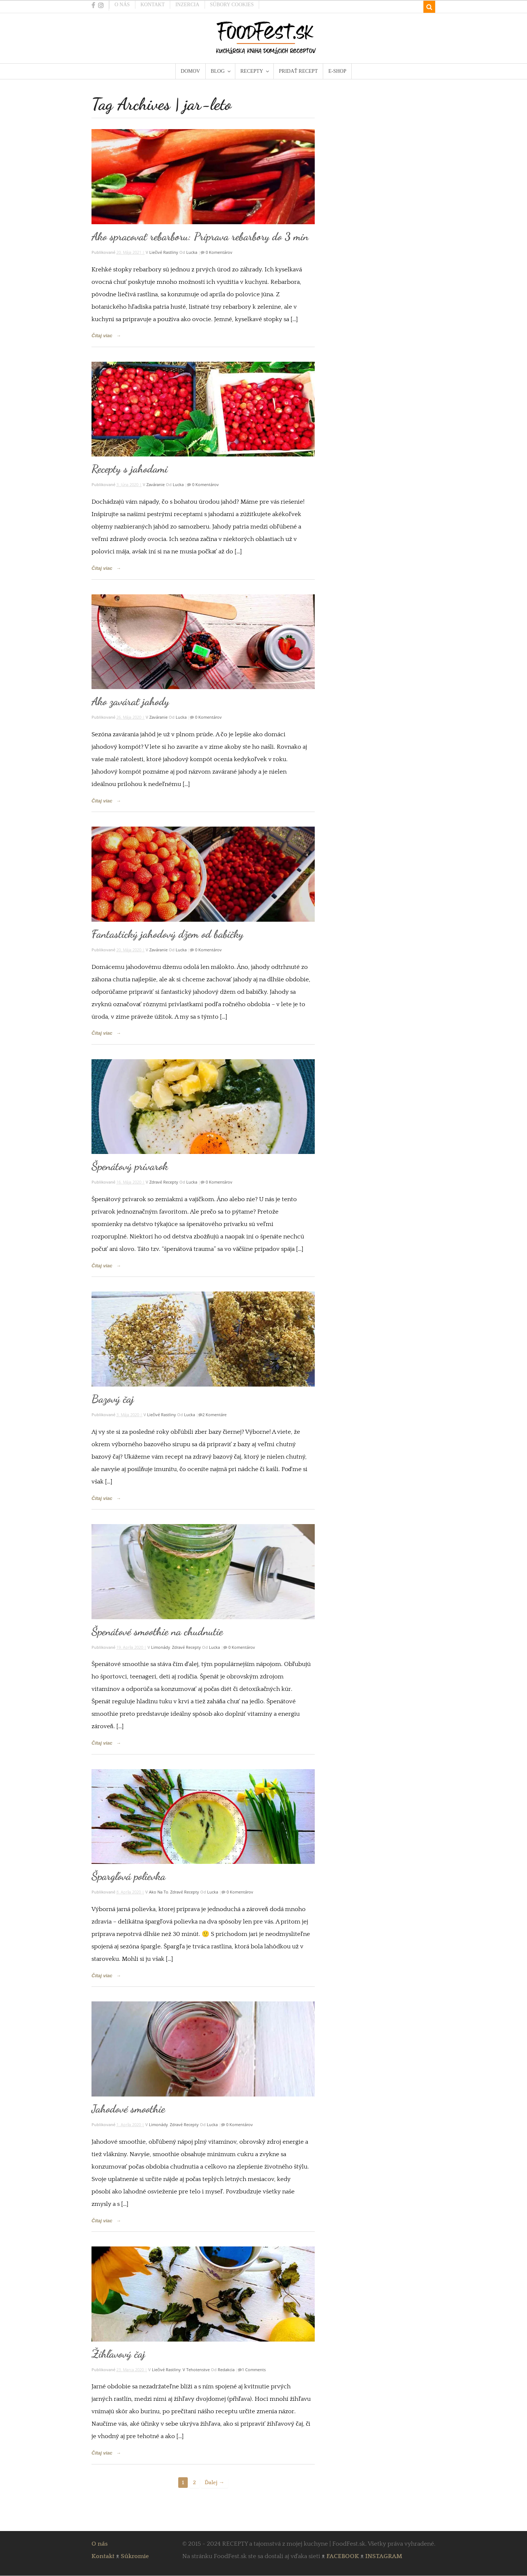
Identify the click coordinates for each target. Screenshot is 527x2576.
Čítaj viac (101, 335)
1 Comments (254, 2369)
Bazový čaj (112, 1398)
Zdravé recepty (163, 1182)
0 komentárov (218, 252)
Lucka (191, 252)
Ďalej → (214, 2482)
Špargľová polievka (128, 1876)
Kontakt (153, 4)
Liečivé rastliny (163, 252)
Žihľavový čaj (118, 2353)
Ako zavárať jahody (130, 701)
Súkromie (135, 2556)
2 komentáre (214, 1414)
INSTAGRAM (383, 2556)
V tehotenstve (196, 2369)
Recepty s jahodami (129, 468)
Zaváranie (155, 484)
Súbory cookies (232, 4)
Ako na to (158, 1892)
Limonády (160, 1647)
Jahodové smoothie (128, 2108)
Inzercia (187, 4)
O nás (122, 4)
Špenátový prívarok (129, 1166)
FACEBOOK (342, 2556)
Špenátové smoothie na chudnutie (157, 1631)
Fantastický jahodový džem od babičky (167, 933)
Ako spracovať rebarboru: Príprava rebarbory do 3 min (200, 236)
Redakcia (226, 2369)
